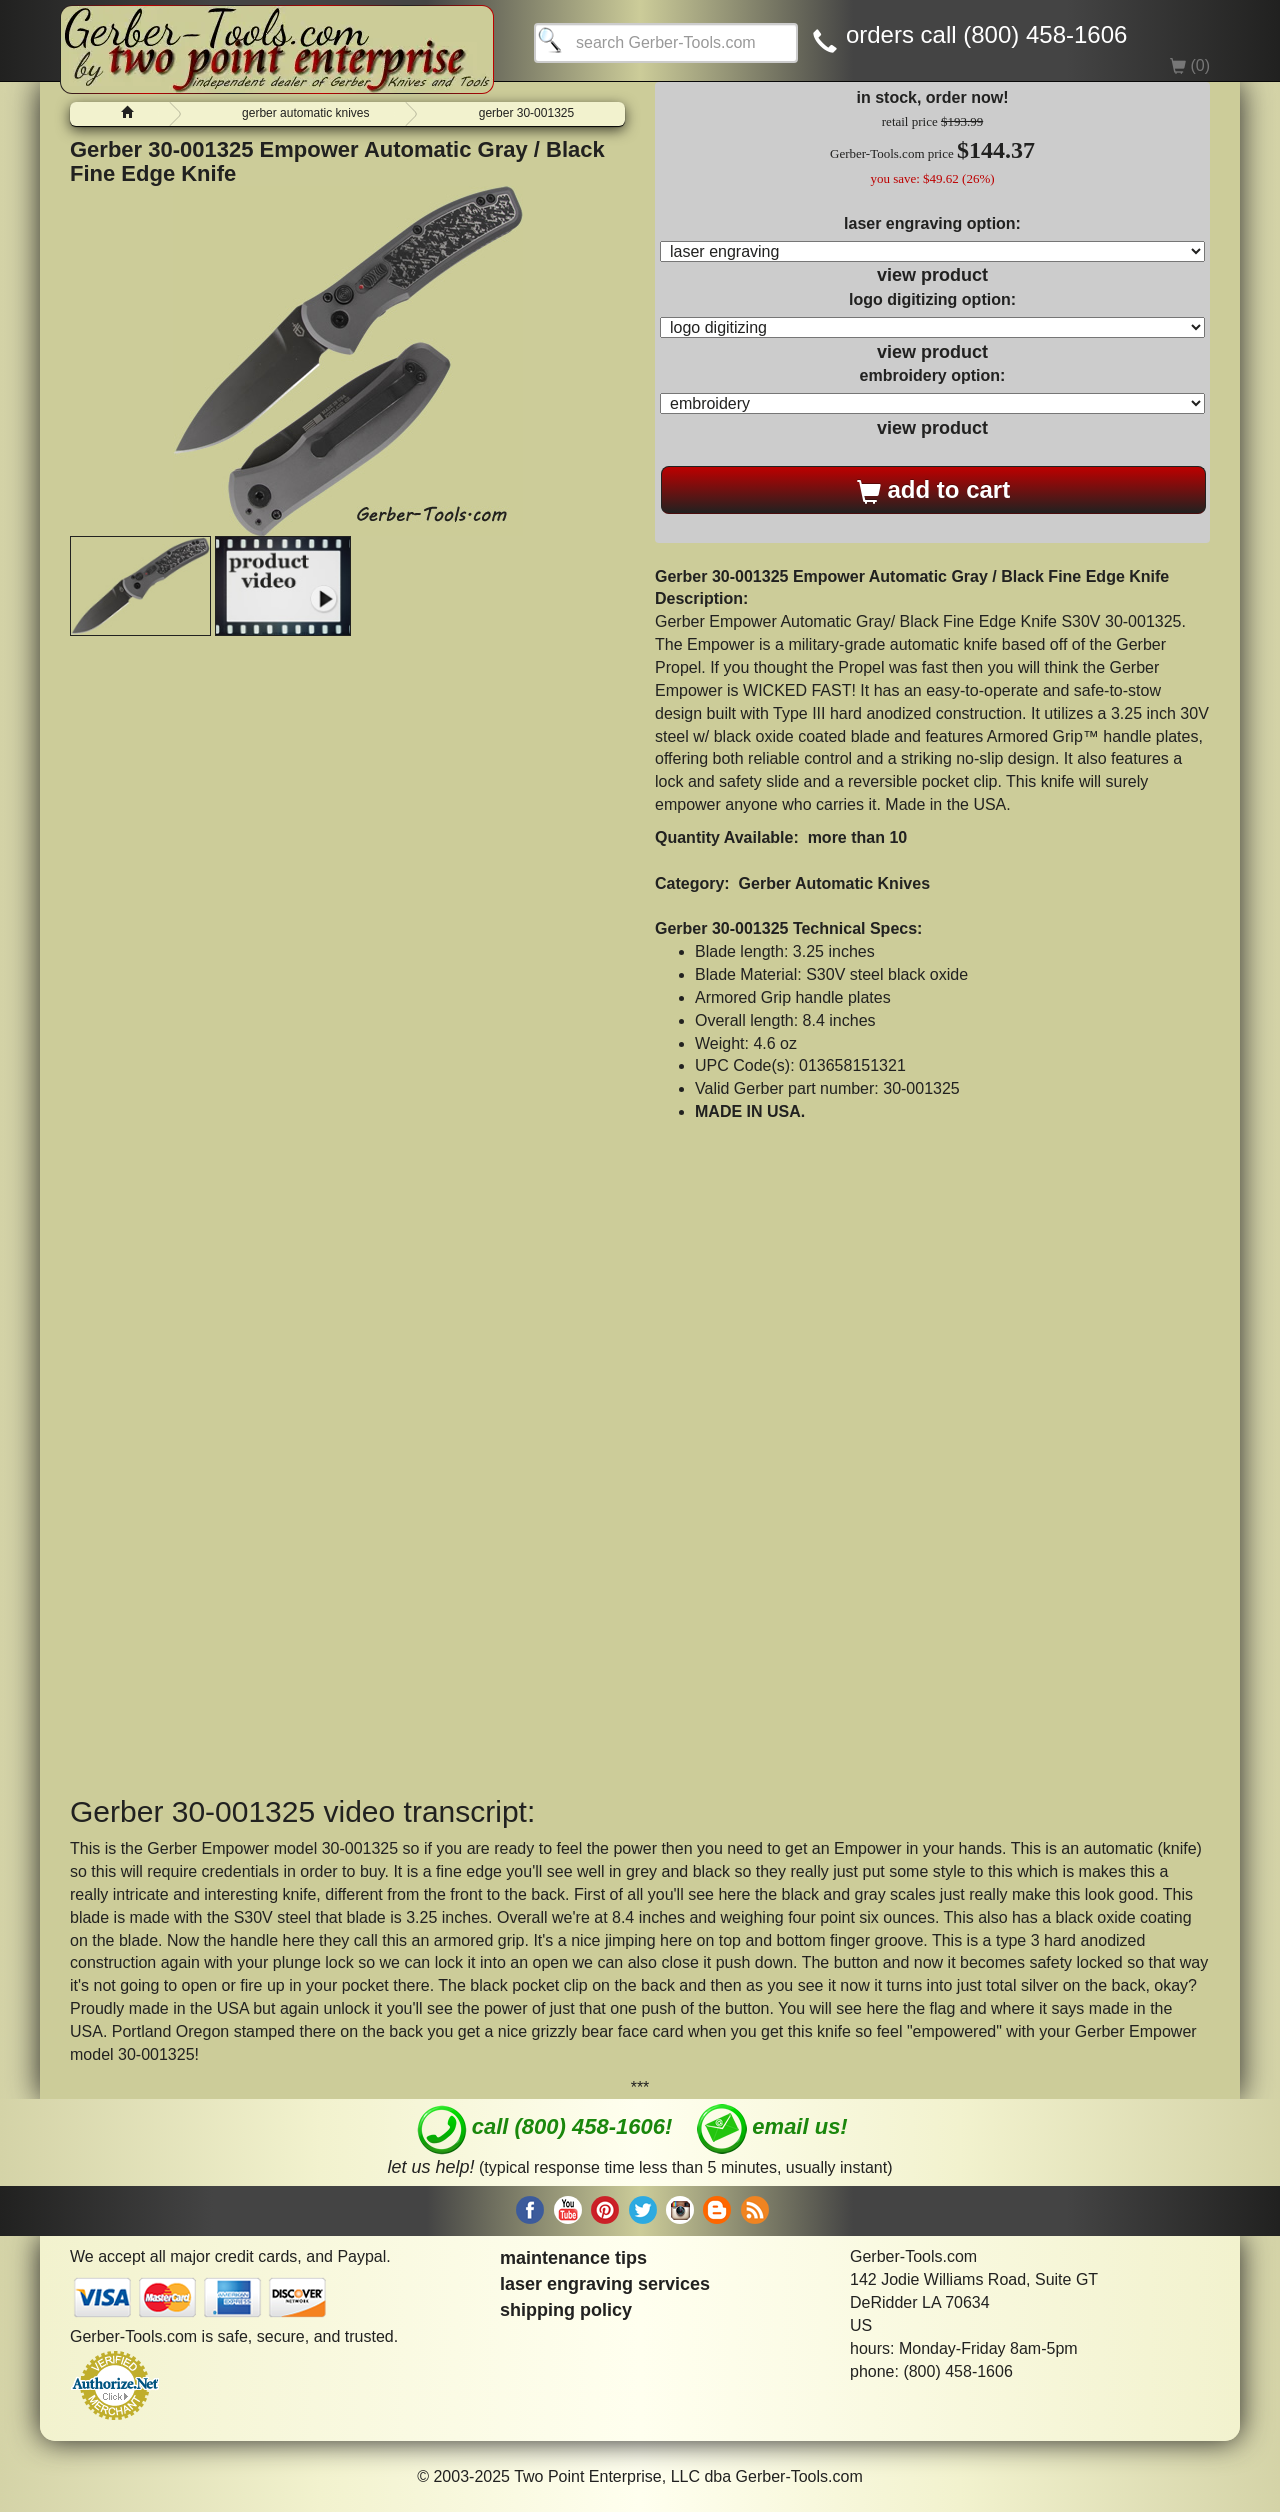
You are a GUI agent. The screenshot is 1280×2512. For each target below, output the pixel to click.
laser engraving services (605, 2284)
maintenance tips (573, 2258)
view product (932, 275)
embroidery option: (933, 375)
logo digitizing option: (932, 299)
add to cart (933, 490)
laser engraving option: (932, 223)
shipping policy (566, 2310)
